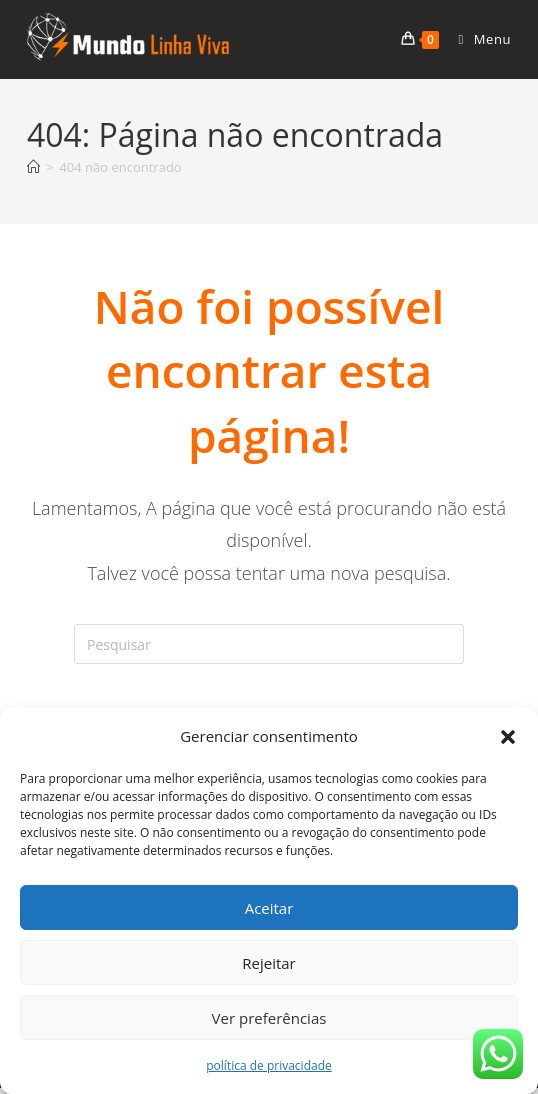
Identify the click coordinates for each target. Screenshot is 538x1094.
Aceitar (269, 908)
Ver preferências (269, 1018)
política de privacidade (268, 1065)
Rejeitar (269, 963)
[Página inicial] (33, 167)
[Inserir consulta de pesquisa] (269, 644)
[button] (508, 737)
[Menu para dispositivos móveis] (477, 39)
